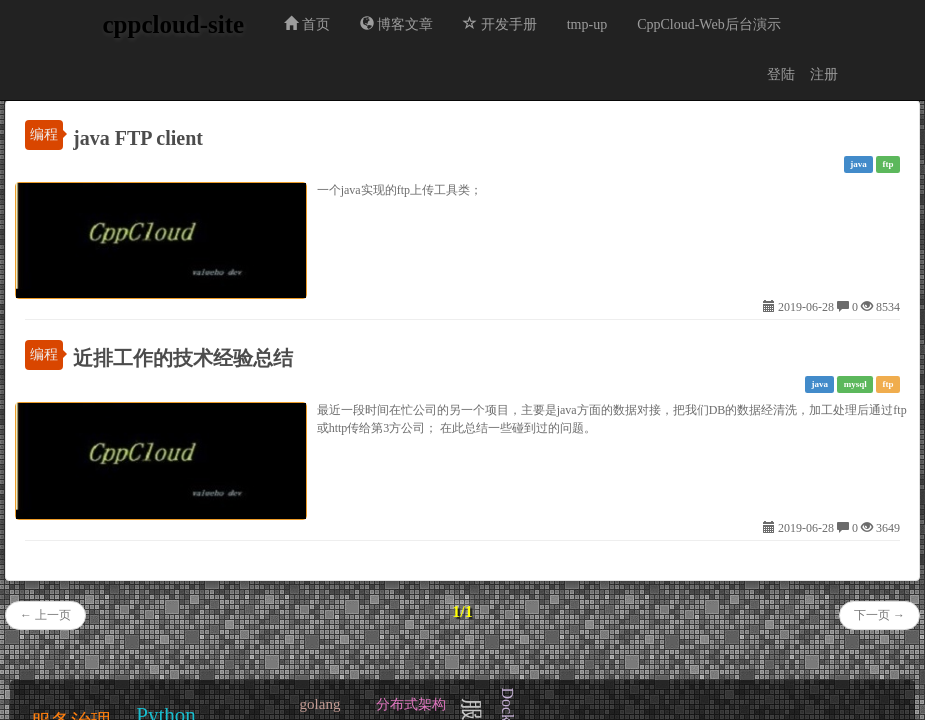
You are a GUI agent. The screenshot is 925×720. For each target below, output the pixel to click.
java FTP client (138, 138)
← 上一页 (45, 615)
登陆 (781, 74)
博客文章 (397, 24)
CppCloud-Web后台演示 (709, 24)
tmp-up (587, 24)
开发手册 (500, 24)
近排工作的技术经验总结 (183, 358)
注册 (824, 74)
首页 (307, 24)
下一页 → (879, 615)
